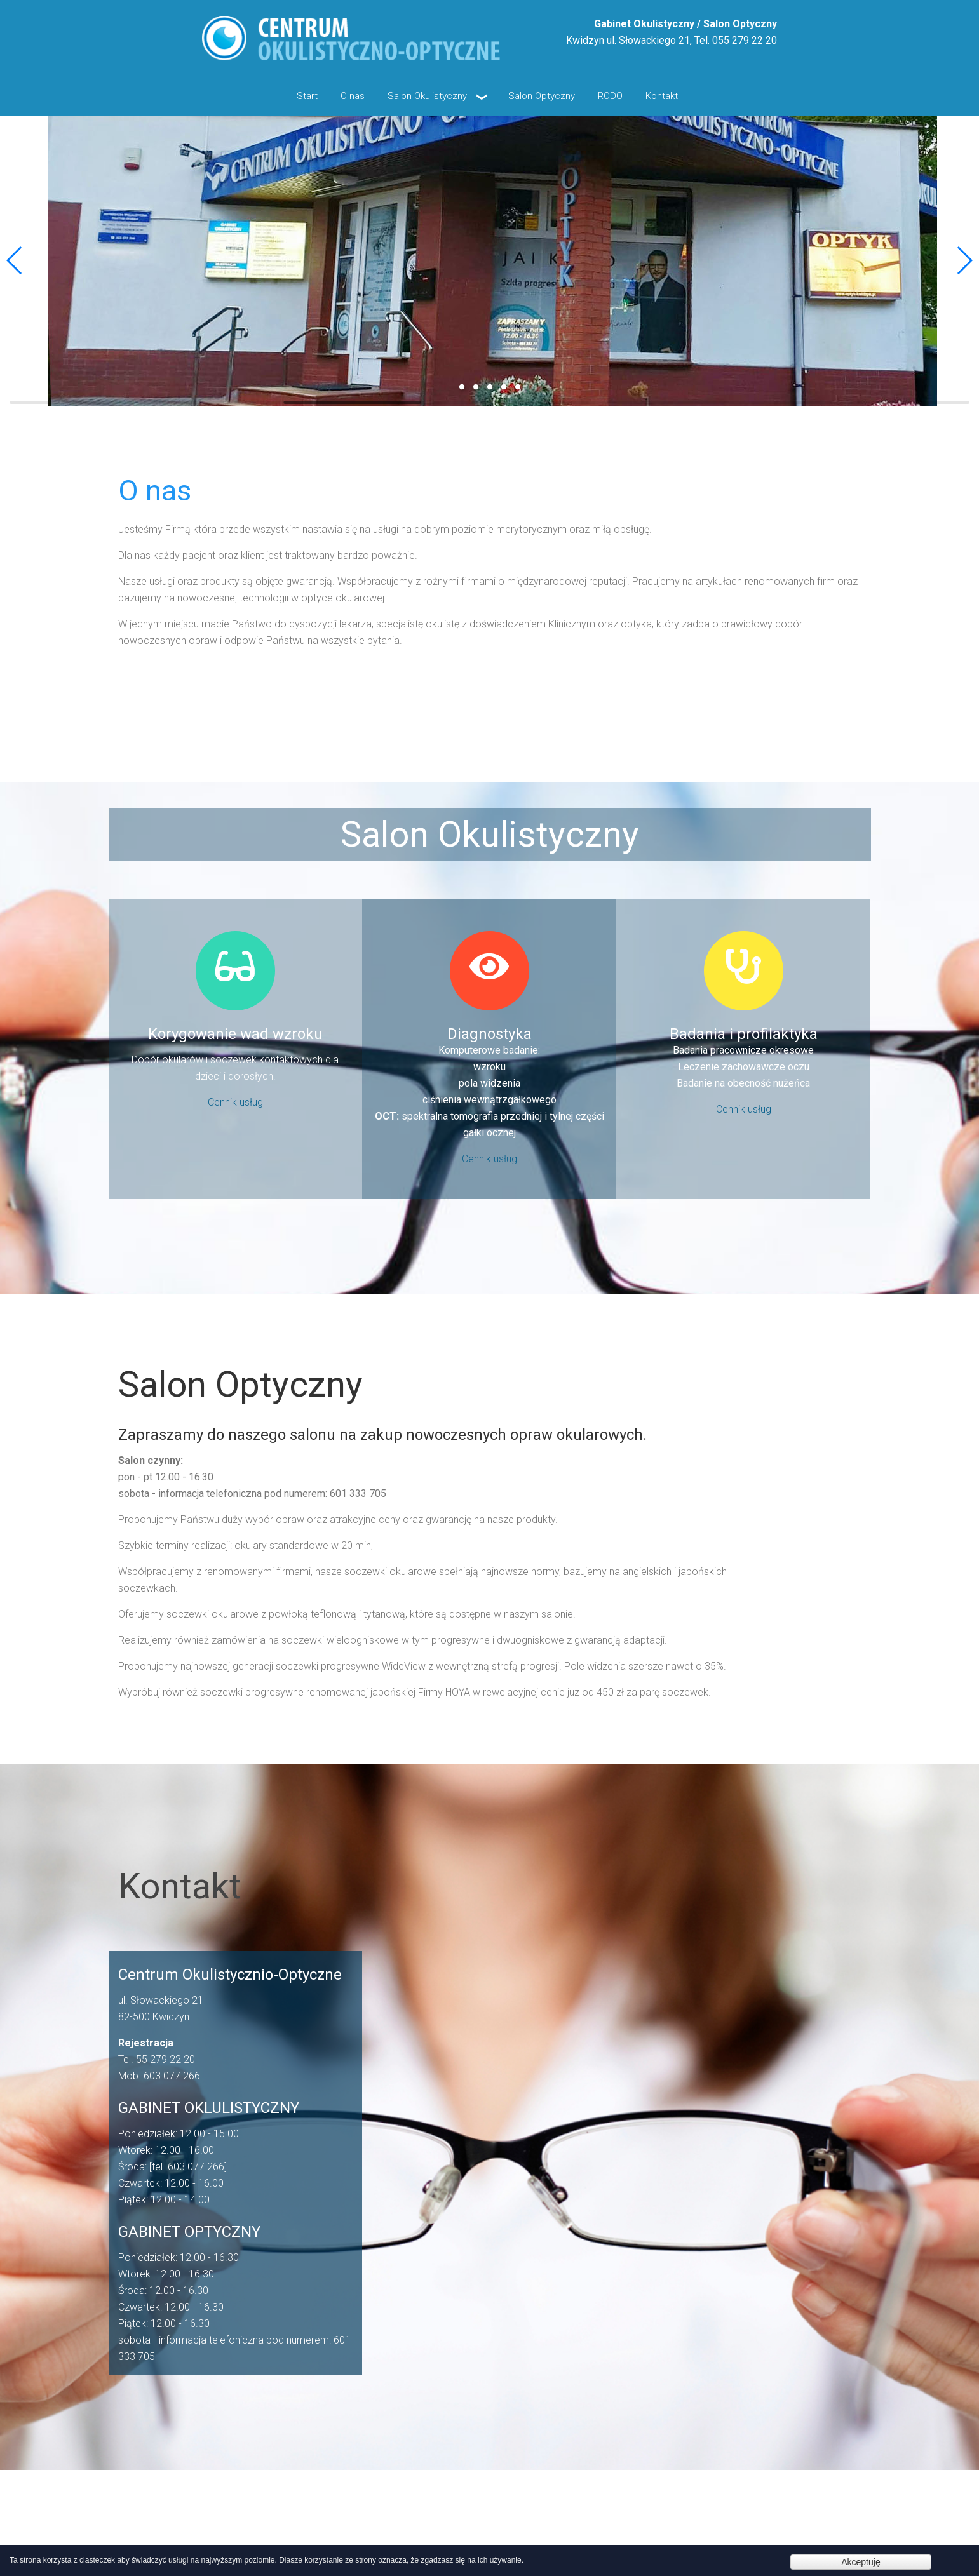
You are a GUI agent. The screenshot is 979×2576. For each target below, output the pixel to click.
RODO (610, 96)
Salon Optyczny (541, 96)
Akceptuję (860, 2562)
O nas (353, 96)
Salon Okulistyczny (436, 96)
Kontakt (661, 96)
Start (307, 96)
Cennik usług (235, 1102)
